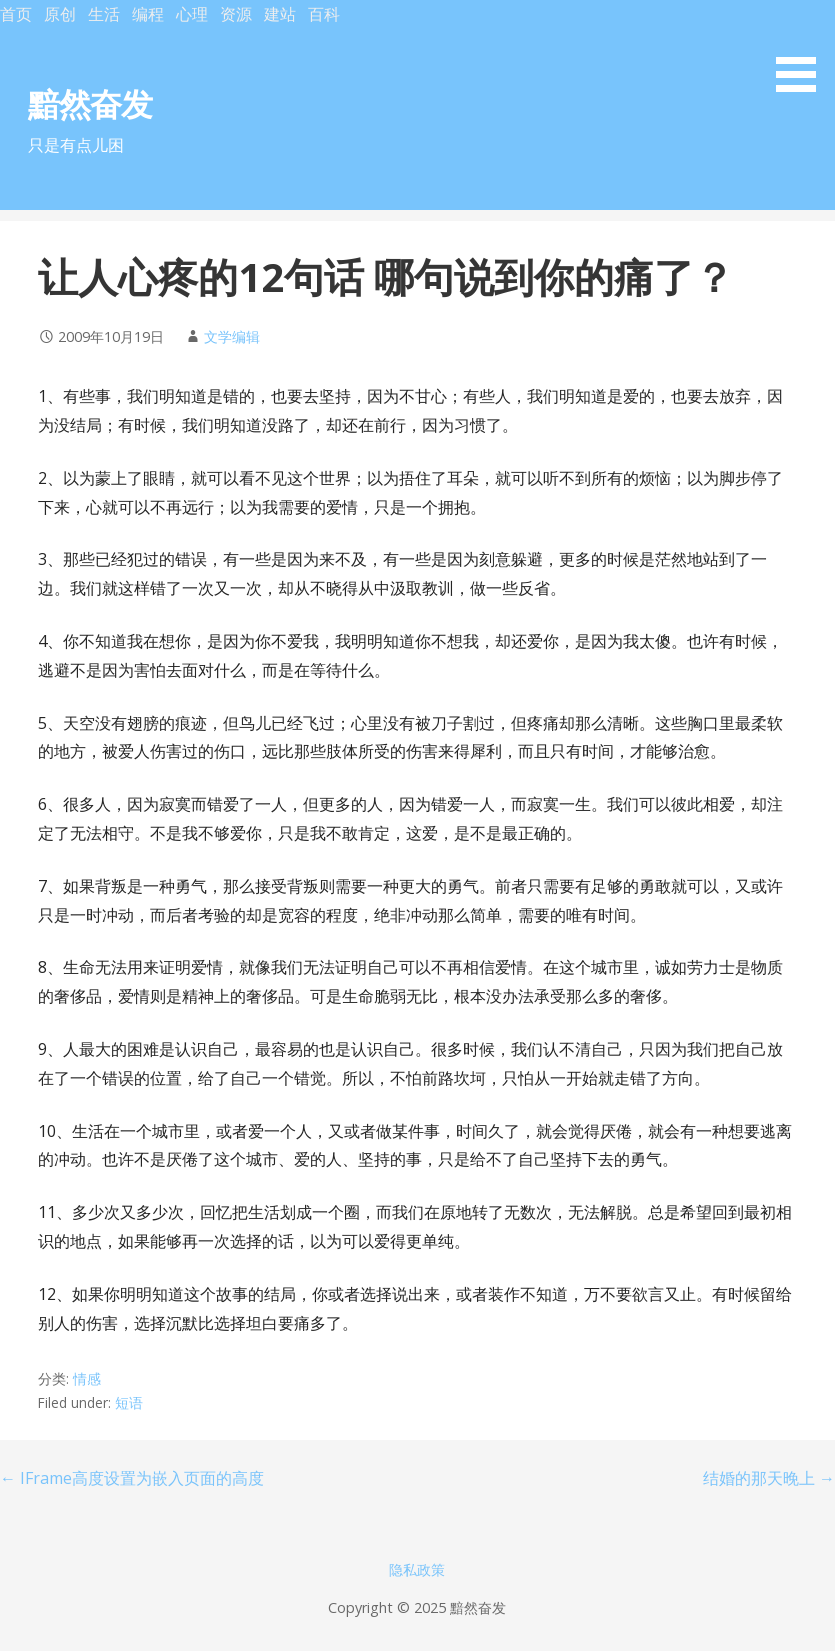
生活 (104, 14)
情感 (87, 1378)
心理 (192, 14)
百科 (324, 14)
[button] (803, 49)
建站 (280, 14)
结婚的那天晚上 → (769, 1478)
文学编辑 (232, 336)
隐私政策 (417, 1569)
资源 (236, 14)
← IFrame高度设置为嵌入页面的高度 (132, 1478)
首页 (16, 14)
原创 (60, 14)
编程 (148, 14)
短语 (129, 1402)
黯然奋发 (90, 103)
